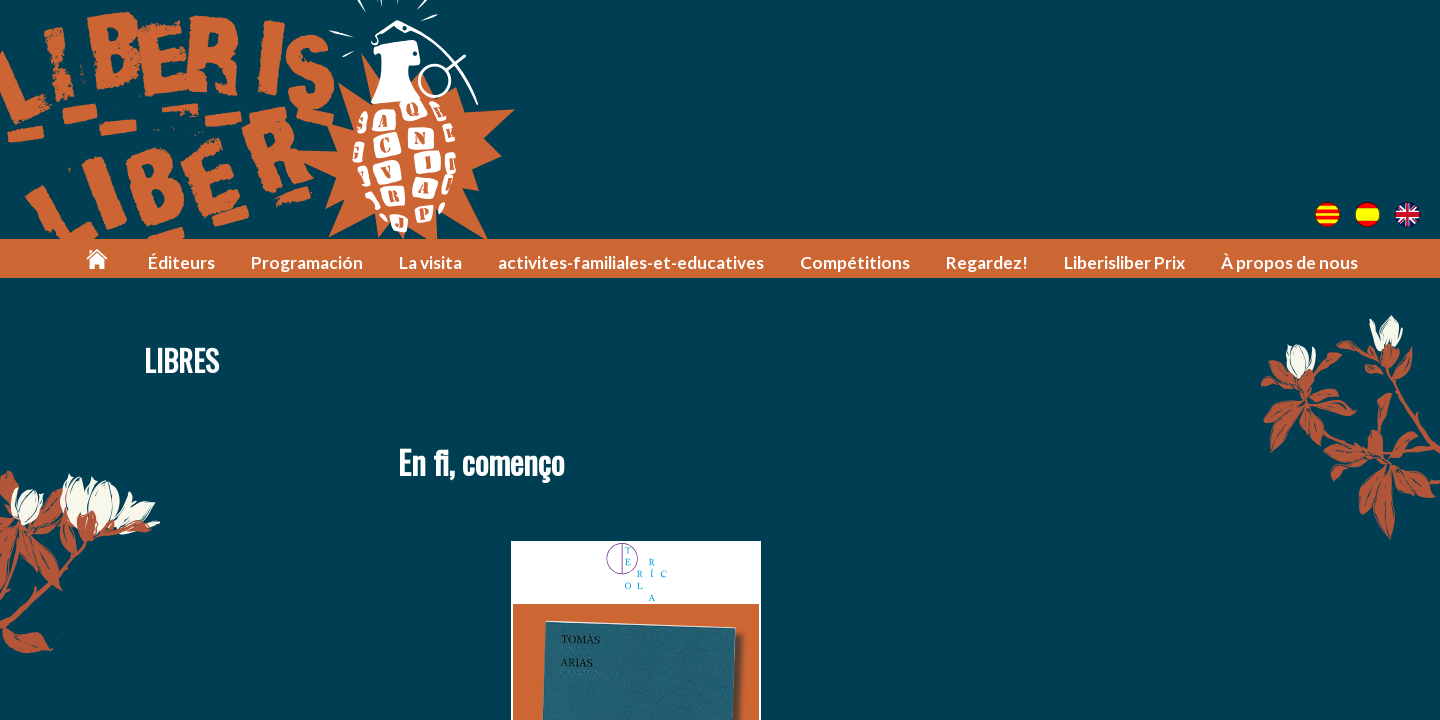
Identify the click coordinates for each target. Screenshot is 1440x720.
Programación (307, 262)
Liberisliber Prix (1124, 262)
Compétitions (855, 262)
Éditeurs (181, 262)
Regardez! (987, 262)
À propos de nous (1289, 262)
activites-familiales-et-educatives (631, 262)
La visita (430, 262)
